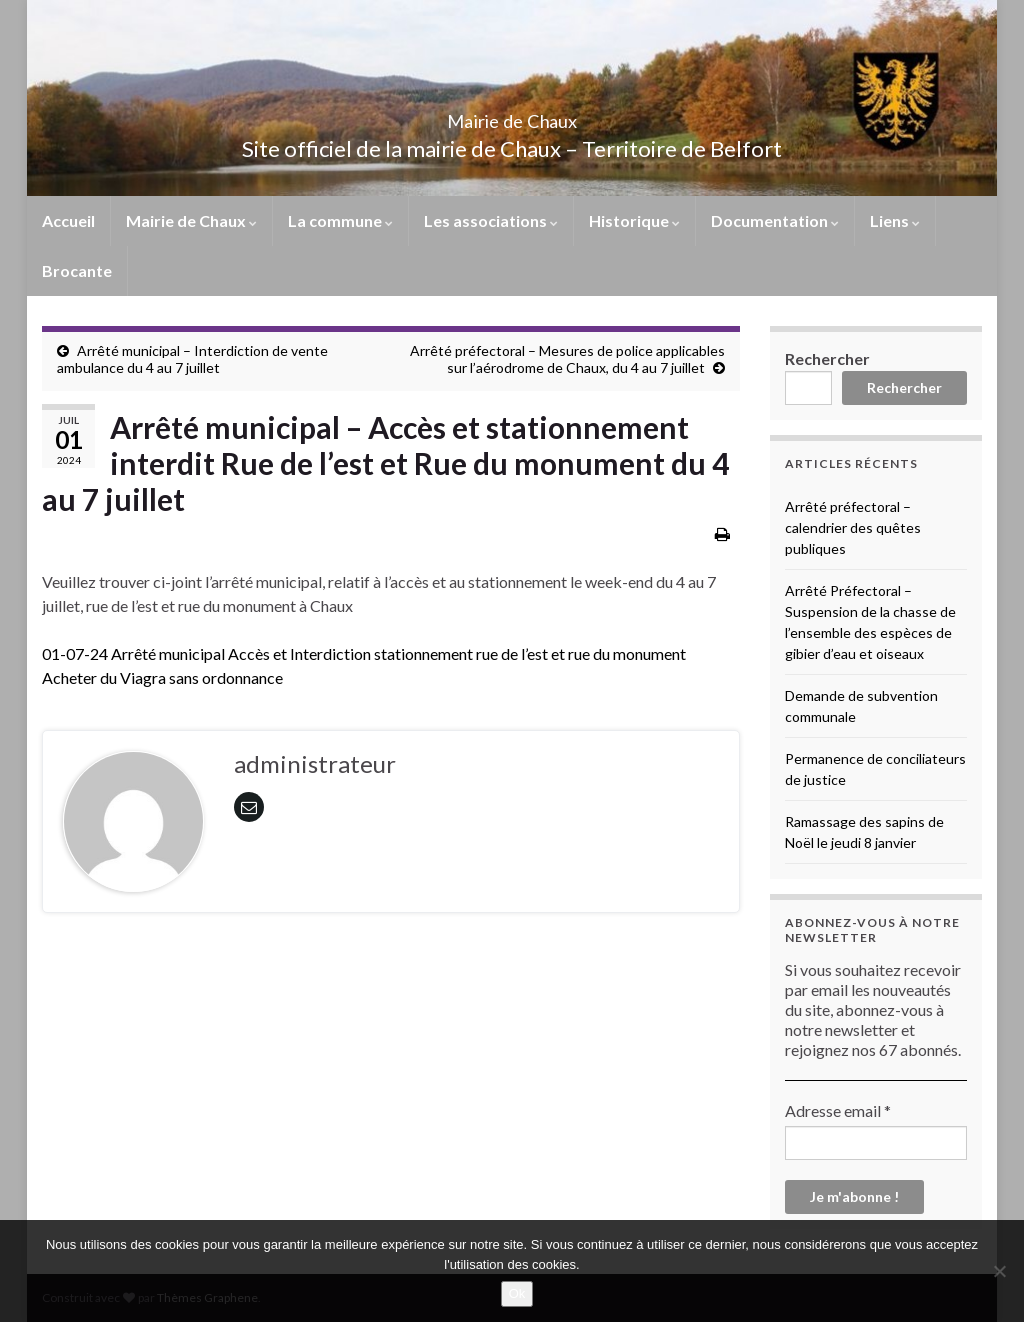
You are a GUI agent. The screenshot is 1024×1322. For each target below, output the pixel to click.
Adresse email (838, 1110)
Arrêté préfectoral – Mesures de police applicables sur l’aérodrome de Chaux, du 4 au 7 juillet (567, 359)
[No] (999, 1271)
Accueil (68, 220)
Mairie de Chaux (512, 115)
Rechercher (827, 358)
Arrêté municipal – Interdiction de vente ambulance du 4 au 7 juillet (192, 359)
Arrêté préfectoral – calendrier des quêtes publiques (853, 527)
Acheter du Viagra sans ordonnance (162, 677)
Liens (895, 220)
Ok (517, 1293)
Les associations (491, 220)
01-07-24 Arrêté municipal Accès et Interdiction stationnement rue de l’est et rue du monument (364, 653)
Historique (634, 220)
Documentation (775, 220)
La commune (340, 220)
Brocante (77, 270)
